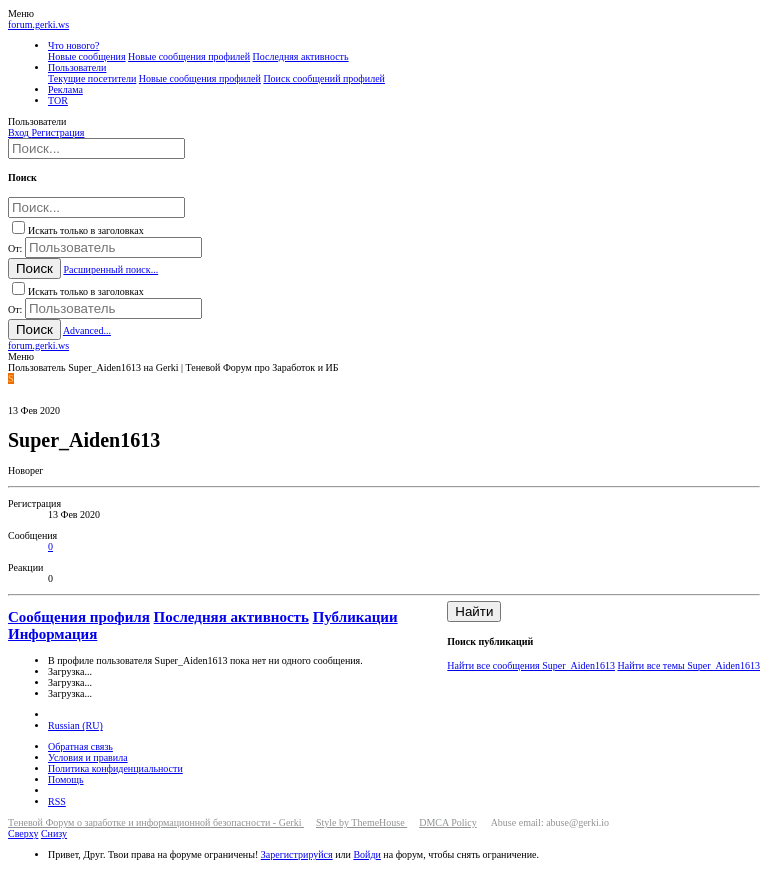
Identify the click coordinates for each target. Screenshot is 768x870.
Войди (366, 854)
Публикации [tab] (355, 617)
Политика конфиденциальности (115, 768)
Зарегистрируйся (297, 854)
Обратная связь (80, 746)
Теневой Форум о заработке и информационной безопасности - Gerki (156, 822)
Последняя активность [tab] (231, 617)
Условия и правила (88, 757)
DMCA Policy (448, 822)
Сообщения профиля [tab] (79, 617)
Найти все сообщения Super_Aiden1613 (531, 665)
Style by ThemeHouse (361, 822)
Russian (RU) (75, 725)
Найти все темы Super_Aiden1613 (688, 665)
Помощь (66, 779)
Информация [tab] (52, 634)
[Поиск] (96, 148)
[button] (21, 13)
